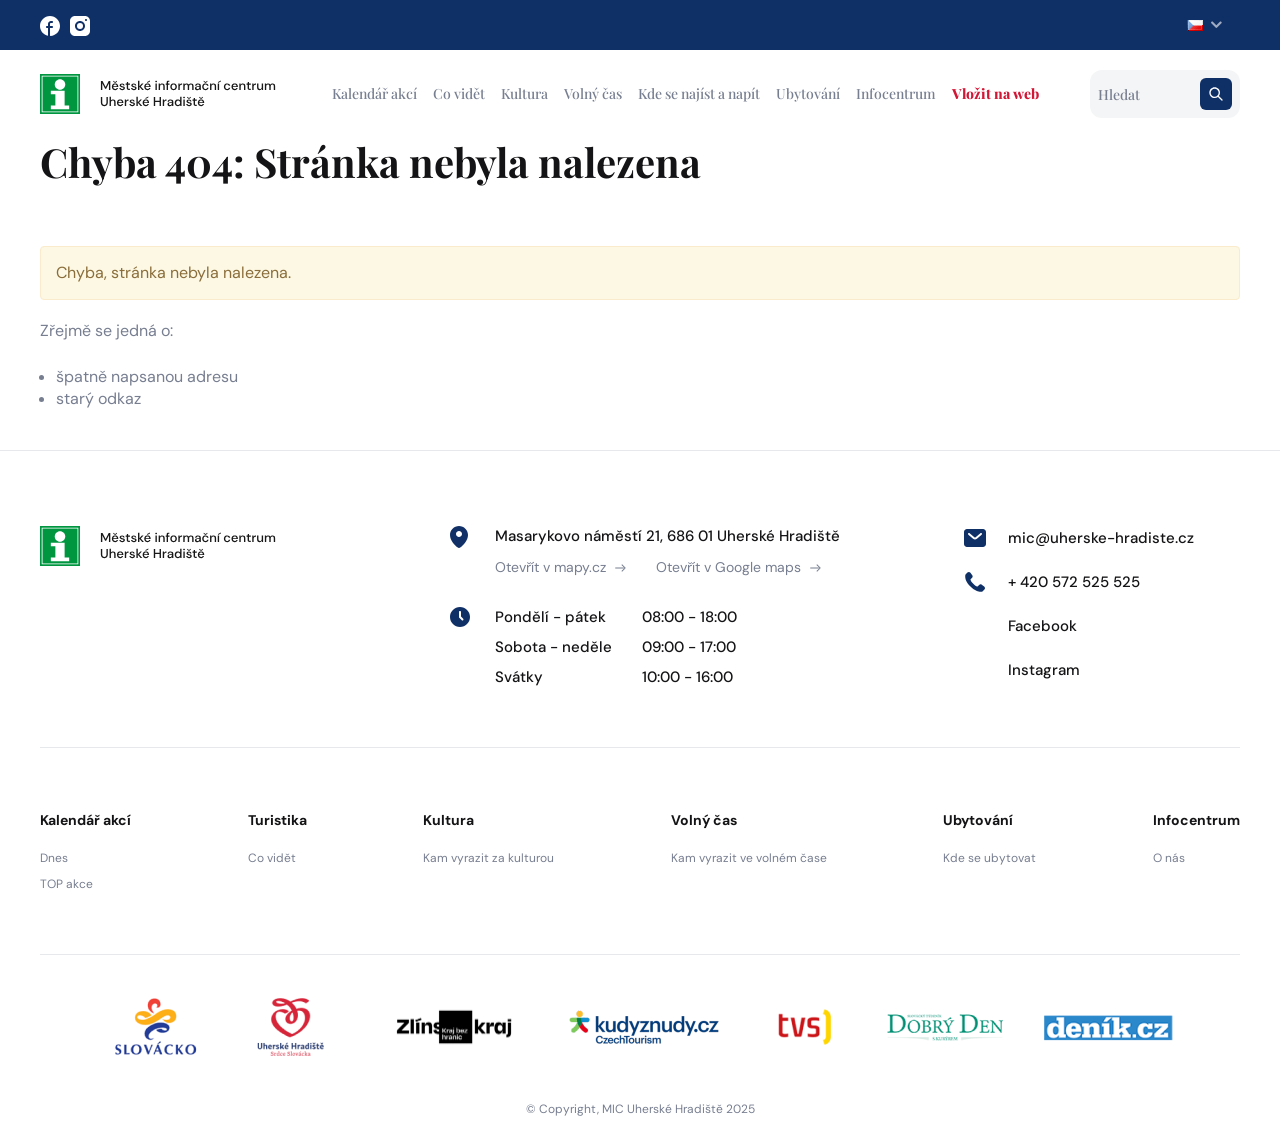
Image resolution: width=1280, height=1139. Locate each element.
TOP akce (66, 884)
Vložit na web (995, 93)
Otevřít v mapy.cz (560, 567)
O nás (1169, 858)
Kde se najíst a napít (699, 93)
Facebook (1020, 626)
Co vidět (459, 93)
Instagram (1021, 670)
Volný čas (593, 93)
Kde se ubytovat (989, 858)
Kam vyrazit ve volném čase (749, 858)
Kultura (524, 93)
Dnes (54, 858)
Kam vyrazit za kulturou (488, 858)
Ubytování (808, 93)
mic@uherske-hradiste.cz (1078, 538)
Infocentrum (896, 93)
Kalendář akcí (374, 93)
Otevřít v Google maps (738, 567)
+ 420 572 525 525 (1051, 582)
